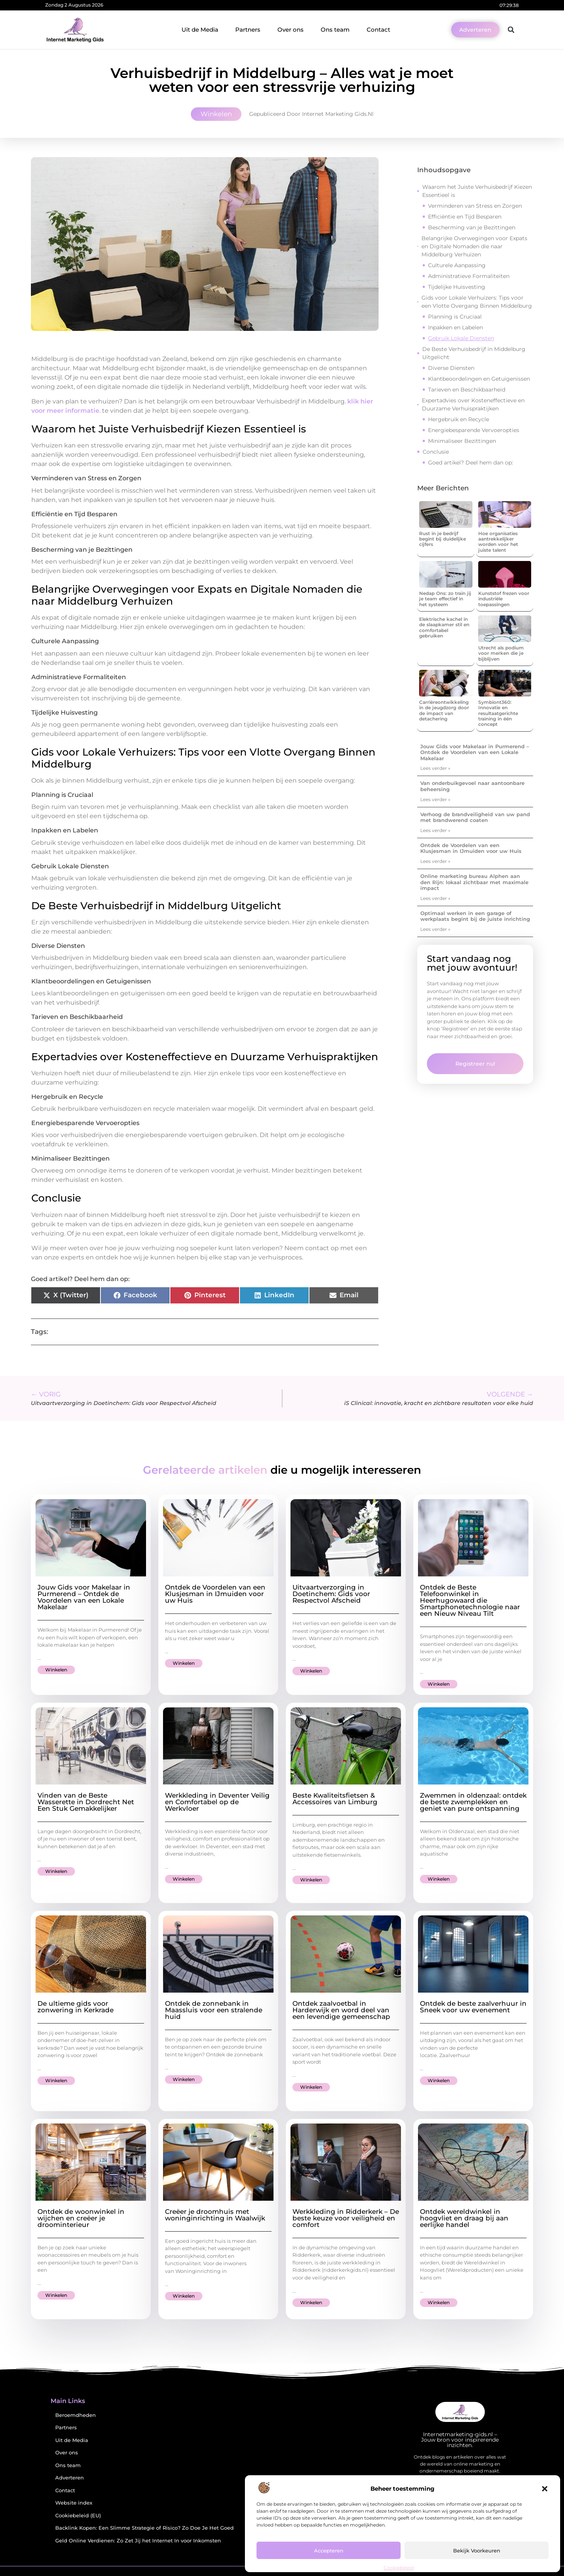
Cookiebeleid (399, 2568)
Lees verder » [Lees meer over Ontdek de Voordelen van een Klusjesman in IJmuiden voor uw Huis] (435, 861)
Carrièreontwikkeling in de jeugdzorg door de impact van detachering (444, 710)
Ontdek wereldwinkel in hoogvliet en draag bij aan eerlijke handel (464, 2218)
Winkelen (216, 114)
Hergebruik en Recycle (458, 419)
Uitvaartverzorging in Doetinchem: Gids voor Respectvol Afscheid (331, 1593)
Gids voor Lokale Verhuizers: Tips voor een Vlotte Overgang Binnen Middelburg (476, 301)
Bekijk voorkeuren (476, 2550)
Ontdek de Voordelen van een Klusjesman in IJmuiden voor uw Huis (471, 848)
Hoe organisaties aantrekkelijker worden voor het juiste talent (498, 541)
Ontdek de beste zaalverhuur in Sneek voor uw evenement (473, 2007)
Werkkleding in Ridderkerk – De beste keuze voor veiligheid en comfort (345, 2218)
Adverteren (69, 2478)
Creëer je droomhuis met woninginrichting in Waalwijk (215, 2215)
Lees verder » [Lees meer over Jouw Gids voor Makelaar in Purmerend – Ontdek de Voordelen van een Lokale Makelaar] (435, 768)
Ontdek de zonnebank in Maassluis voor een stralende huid (213, 2010)
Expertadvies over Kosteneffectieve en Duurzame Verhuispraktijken (473, 404)
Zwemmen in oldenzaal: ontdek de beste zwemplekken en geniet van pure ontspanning (473, 1801)
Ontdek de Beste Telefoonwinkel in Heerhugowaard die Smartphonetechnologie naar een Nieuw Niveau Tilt (470, 1600)
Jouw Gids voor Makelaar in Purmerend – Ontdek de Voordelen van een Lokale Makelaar (474, 752)
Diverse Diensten (451, 367)
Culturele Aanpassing (457, 265)
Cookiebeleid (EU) (78, 2515)
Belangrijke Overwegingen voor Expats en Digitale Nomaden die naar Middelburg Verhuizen (474, 246)
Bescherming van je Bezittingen (471, 227)
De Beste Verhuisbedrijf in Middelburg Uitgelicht (473, 353)
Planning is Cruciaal (455, 316)
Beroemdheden (75, 2415)
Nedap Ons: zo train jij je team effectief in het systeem (445, 598)
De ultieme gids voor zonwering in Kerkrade (75, 2007)
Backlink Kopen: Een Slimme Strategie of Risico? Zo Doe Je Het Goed (144, 2528)
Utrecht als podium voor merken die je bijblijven (501, 653)
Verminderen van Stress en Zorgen (475, 205)
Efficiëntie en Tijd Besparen (464, 216)
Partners (247, 29)
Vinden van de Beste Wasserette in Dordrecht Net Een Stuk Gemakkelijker (85, 1801)
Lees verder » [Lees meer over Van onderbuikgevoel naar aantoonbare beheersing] (435, 799)
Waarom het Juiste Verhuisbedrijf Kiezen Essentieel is (477, 190)
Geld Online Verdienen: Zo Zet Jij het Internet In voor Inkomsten (138, 2541)
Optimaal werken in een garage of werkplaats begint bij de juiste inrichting (475, 916)
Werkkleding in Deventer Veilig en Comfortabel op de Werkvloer (217, 1801)
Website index (73, 2503)
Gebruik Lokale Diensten (461, 338)
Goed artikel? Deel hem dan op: (470, 462)
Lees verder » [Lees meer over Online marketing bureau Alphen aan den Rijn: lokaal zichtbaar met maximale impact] (435, 898)
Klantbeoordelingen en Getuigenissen (479, 378)
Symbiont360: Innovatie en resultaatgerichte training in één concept (498, 713)
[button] (545, 2489)
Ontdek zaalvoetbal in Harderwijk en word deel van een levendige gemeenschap (341, 2010)
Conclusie (436, 451)
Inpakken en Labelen (455, 327)
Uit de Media (200, 29)
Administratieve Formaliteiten (469, 276)
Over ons (290, 29)
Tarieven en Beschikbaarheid (466, 389)
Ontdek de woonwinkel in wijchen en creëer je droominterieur (80, 2218)
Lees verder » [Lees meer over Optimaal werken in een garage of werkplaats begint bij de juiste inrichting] (435, 929)
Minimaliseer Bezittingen (462, 440)
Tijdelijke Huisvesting (456, 286)
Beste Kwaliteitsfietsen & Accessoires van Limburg (334, 1798)
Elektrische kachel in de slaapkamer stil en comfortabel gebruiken (444, 627)
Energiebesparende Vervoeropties (473, 430)
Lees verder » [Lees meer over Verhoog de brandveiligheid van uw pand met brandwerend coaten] (435, 830)
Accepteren (328, 2550)
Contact (378, 29)
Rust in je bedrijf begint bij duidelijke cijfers (442, 538)
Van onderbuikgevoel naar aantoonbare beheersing (472, 786)
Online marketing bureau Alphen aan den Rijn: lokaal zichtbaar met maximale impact (474, 882)
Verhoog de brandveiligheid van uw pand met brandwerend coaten (475, 817)
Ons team (335, 29)
